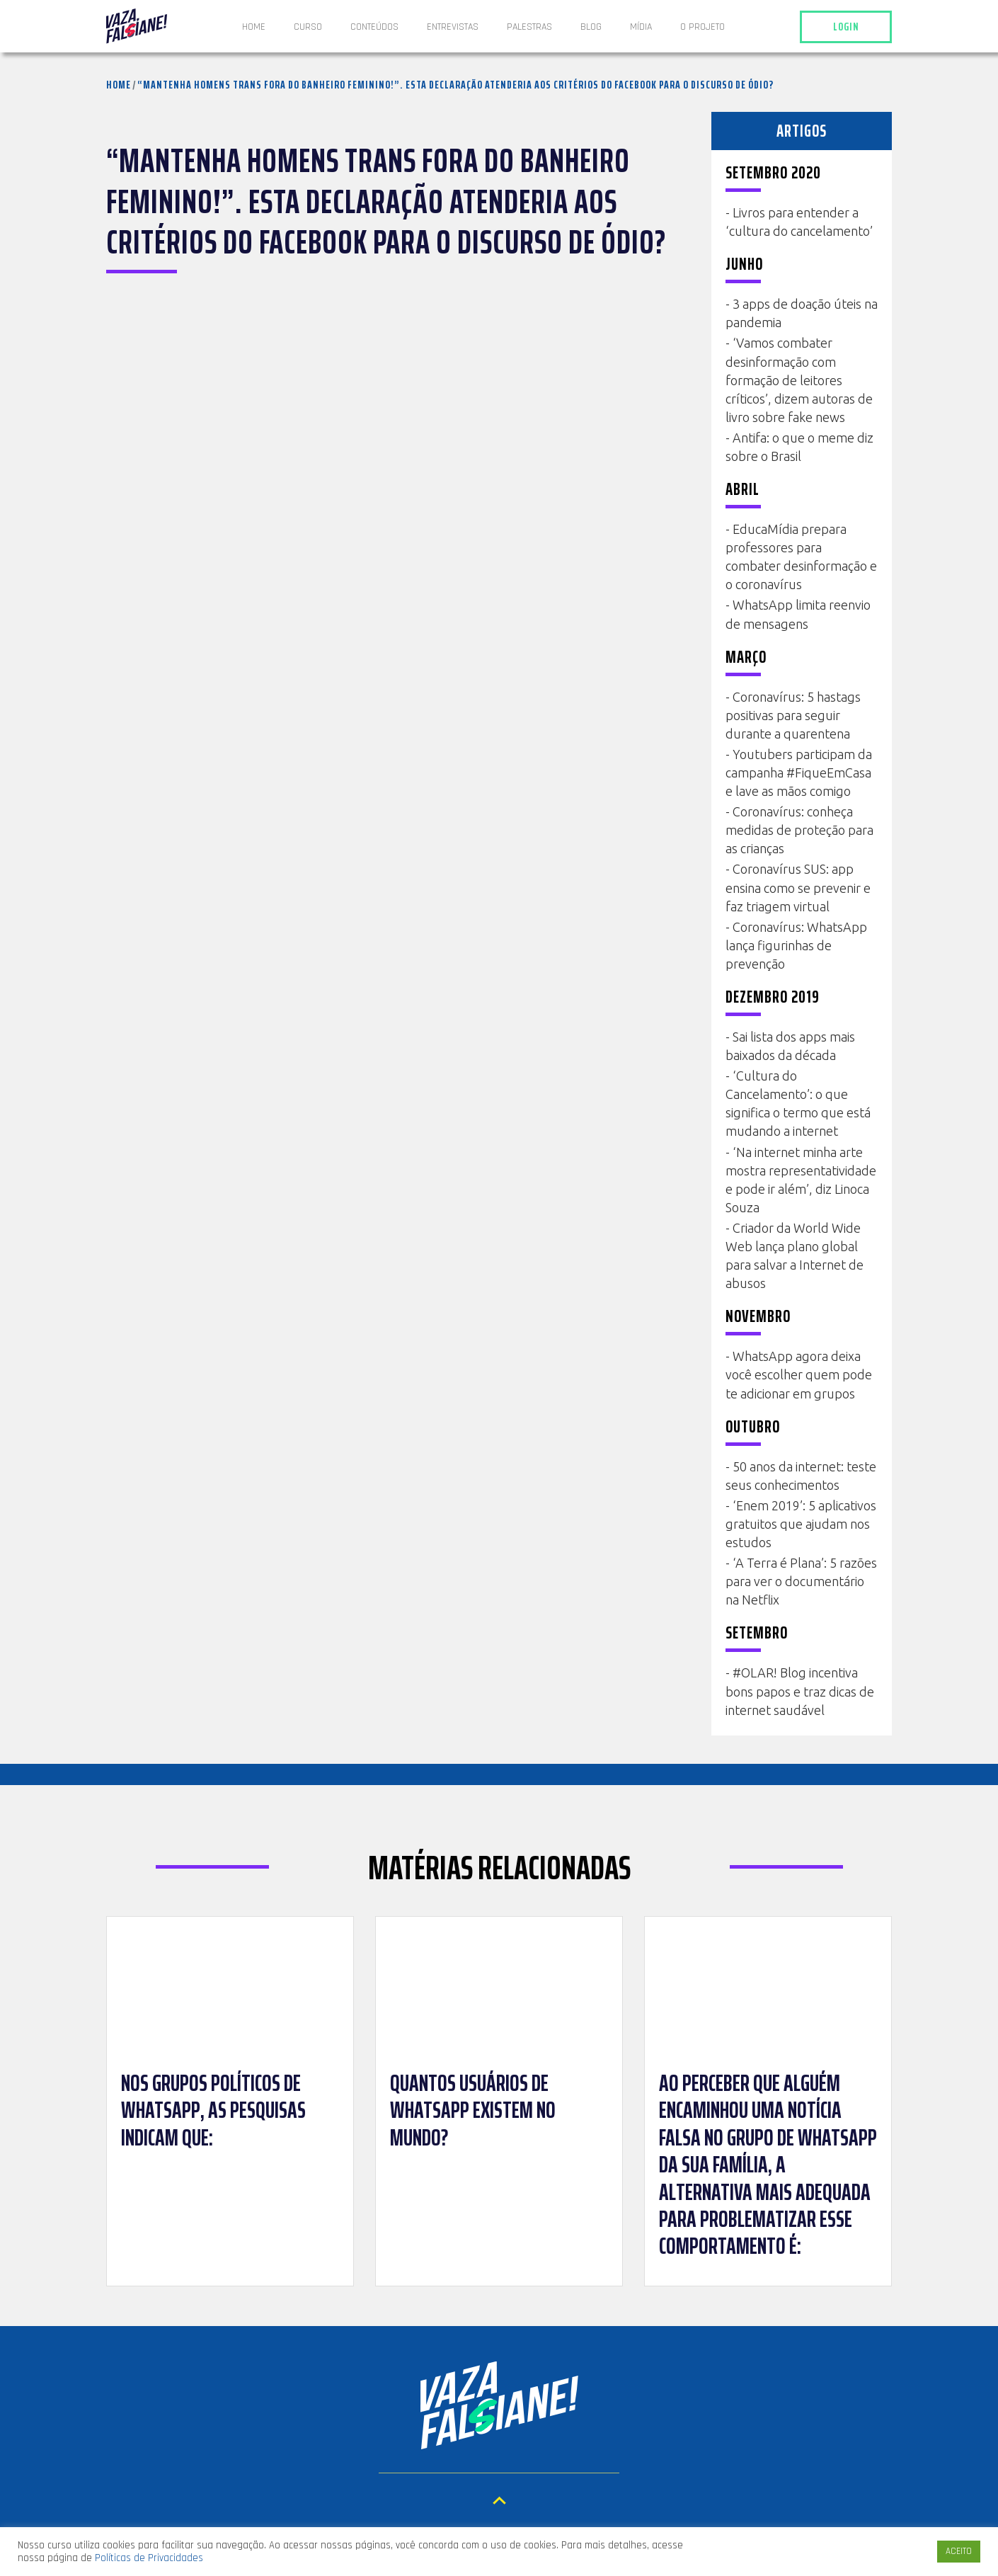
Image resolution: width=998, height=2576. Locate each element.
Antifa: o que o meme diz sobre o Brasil (799, 447)
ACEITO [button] (959, 2551)
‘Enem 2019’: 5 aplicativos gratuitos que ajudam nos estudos (800, 1523)
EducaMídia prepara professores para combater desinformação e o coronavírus (801, 556)
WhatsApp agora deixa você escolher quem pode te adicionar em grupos (798, 1374)
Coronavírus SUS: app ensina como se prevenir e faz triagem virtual (798, 887)
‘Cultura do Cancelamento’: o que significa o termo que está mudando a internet (798, 1103)
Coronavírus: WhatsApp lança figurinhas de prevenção (796, 945)
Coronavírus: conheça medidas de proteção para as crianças (799, 829)
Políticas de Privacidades (149, 2558)
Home (253, 27)
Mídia (641, 27)
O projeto (702, 27)
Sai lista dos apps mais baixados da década (790, 1046)
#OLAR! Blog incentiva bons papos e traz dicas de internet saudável (799, 1690)
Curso (308, 27)
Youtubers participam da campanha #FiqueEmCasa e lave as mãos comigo (798, 772)
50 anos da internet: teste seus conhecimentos (800, 1475)
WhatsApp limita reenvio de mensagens (798, 614)
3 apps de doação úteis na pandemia (801, 313)
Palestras (529, 27)
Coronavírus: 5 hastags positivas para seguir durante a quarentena (793, 715)
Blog (591, 27)
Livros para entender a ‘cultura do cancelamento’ (799, 221)
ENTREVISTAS (452, 27)
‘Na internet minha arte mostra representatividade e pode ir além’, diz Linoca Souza (800, 1179)
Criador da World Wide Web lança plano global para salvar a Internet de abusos (794, 1255)
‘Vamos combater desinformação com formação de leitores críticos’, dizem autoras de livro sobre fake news (799, 379)
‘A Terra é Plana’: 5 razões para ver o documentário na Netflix (801, 1581)
